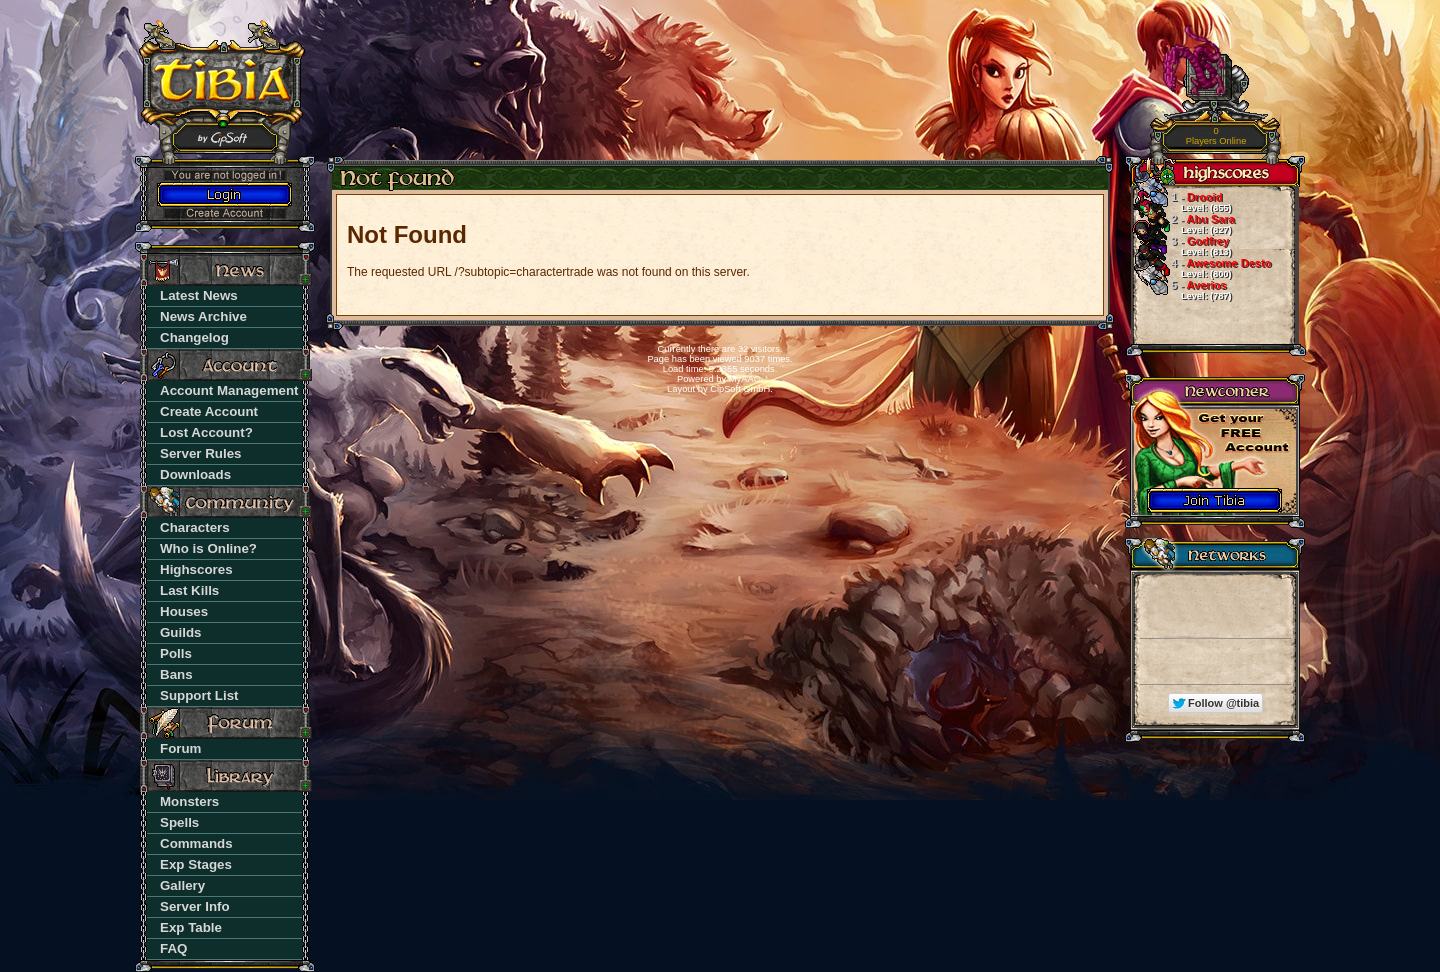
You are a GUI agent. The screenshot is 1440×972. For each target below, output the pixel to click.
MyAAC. (746, 379)
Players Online (1216, 136)
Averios (1181, 290)
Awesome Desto (1201, 268)
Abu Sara (1183, 224)
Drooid (1181, 202)
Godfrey (1181, 246)
